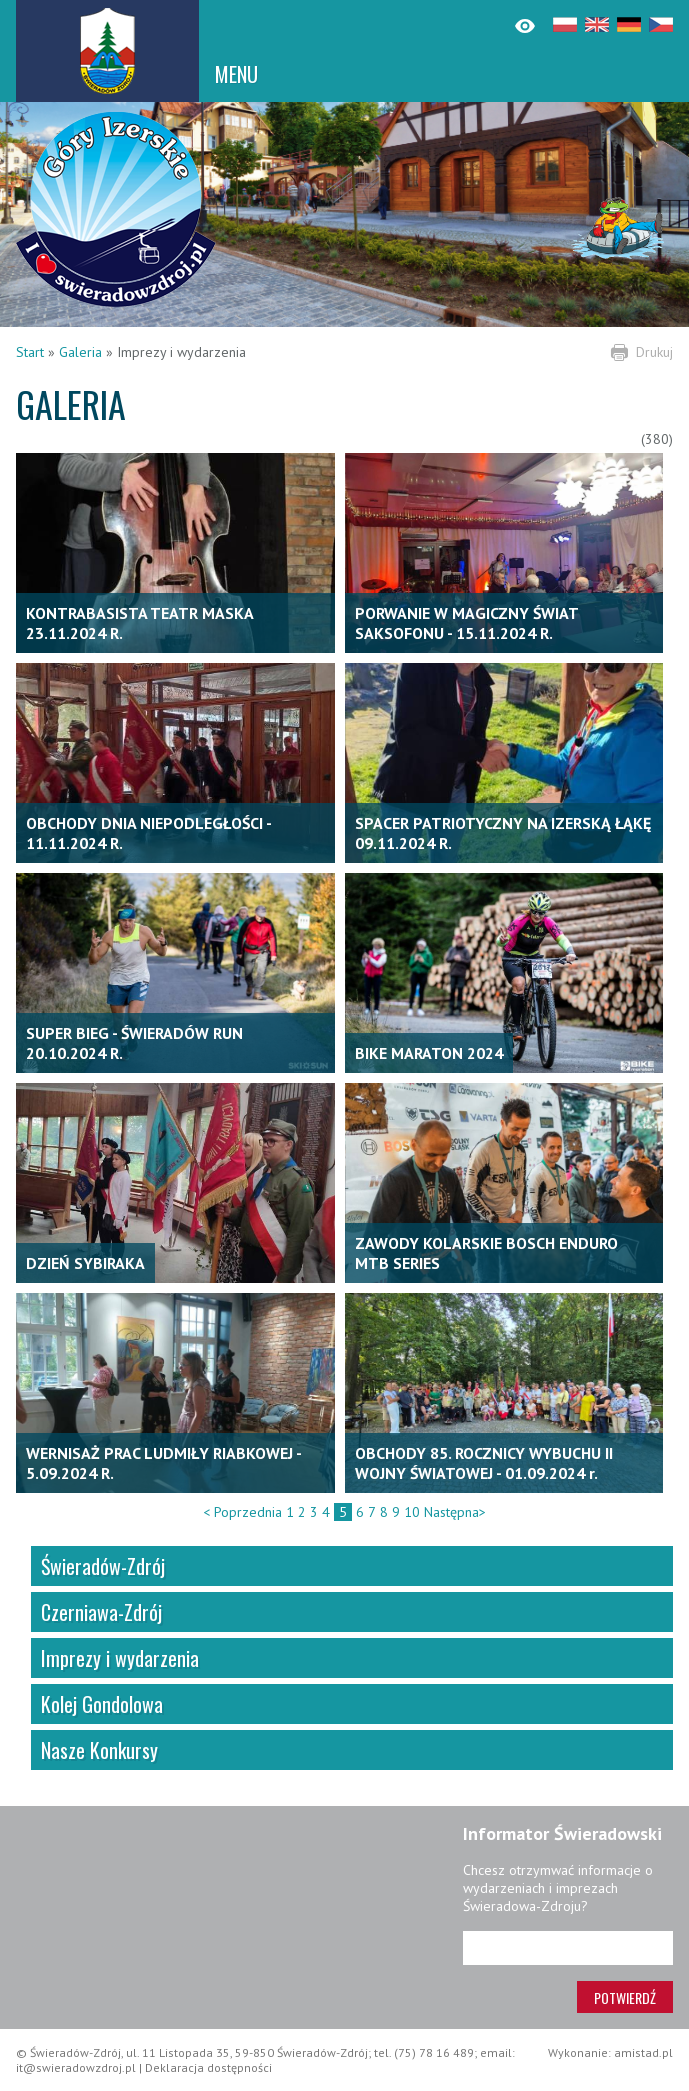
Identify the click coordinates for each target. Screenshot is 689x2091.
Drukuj (654, 352)
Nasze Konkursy (99, 1750)
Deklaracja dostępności (208, 2067)
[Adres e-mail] (568, 1948)
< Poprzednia (242, 1512)
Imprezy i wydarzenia (120, 1658)
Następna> (455, 1512)
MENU (236, 74)
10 (412, 1512)
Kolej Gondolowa (102, 1704)
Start (30, 352)
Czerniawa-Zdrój (101, 1612)
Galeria (80, 352)
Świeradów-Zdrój (103, 1566)
